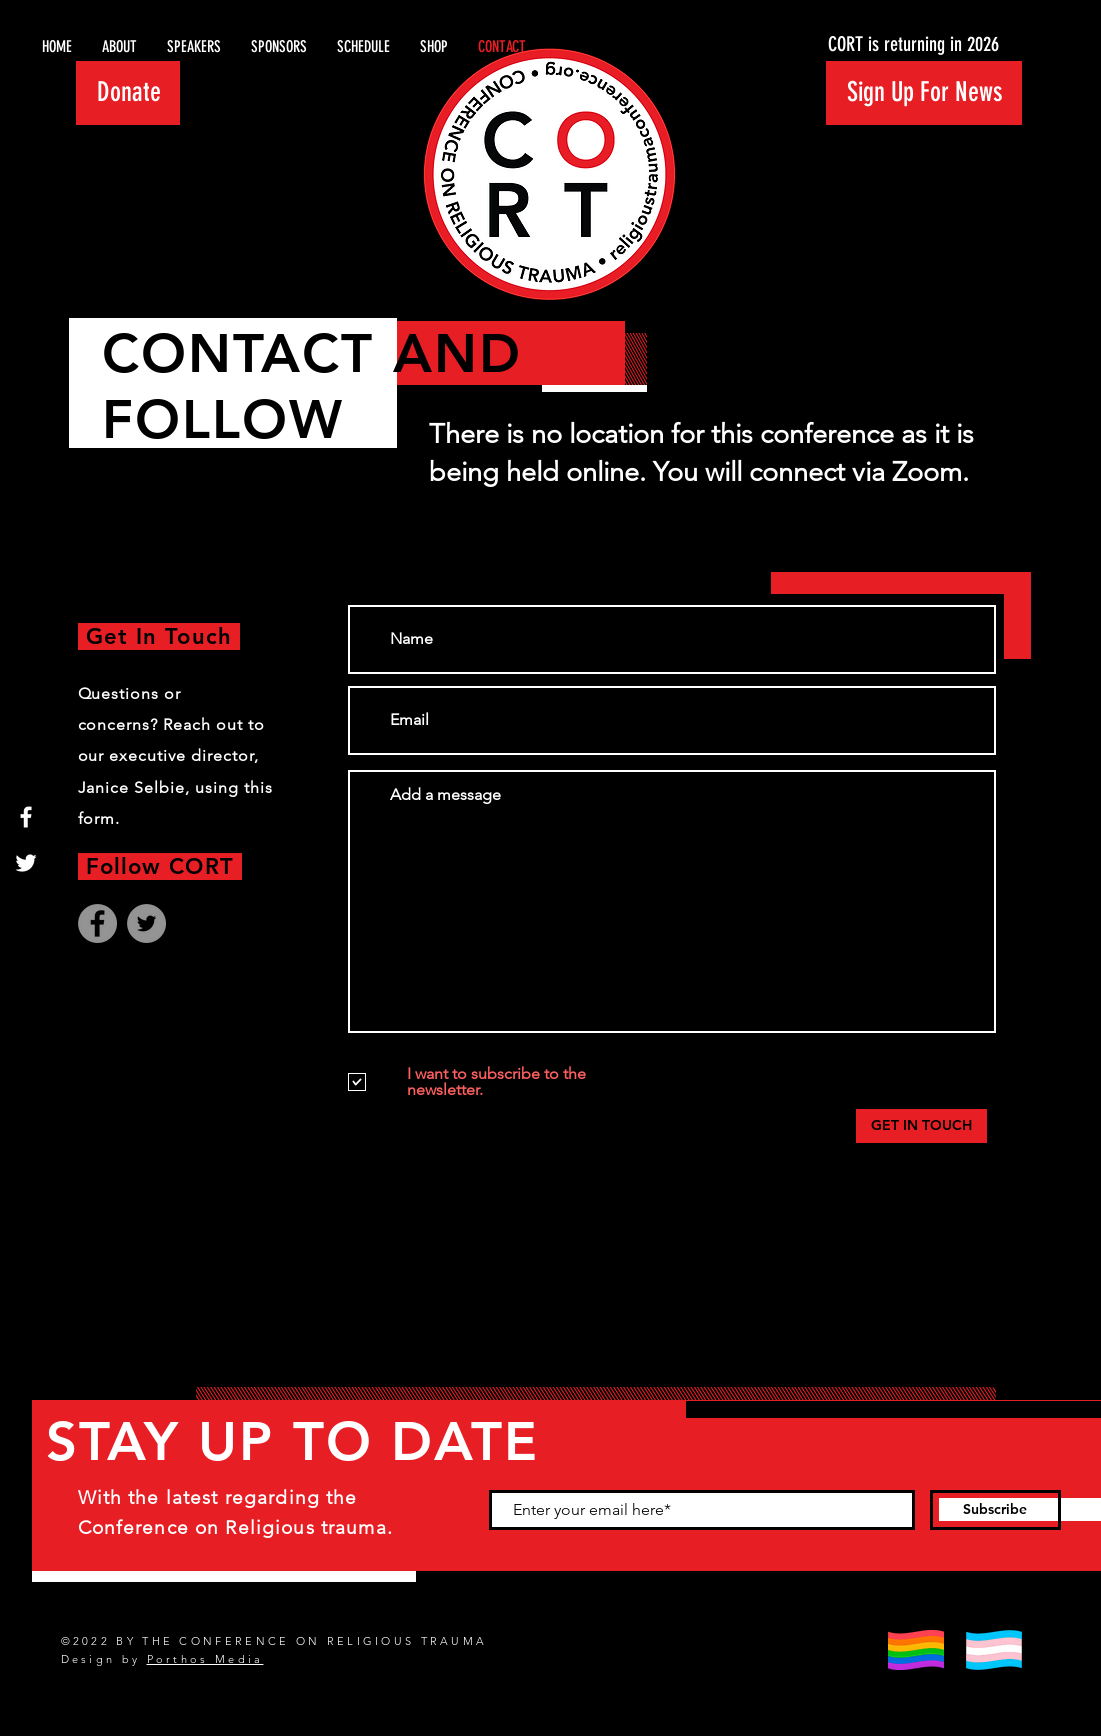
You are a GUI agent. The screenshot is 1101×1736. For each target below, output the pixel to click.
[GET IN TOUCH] (921, 1126)
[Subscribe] (995, 1510)
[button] (924, 93)
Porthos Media (205, 1659)
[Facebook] (26, 817)
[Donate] (128, 93)
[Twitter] (26, 863)
